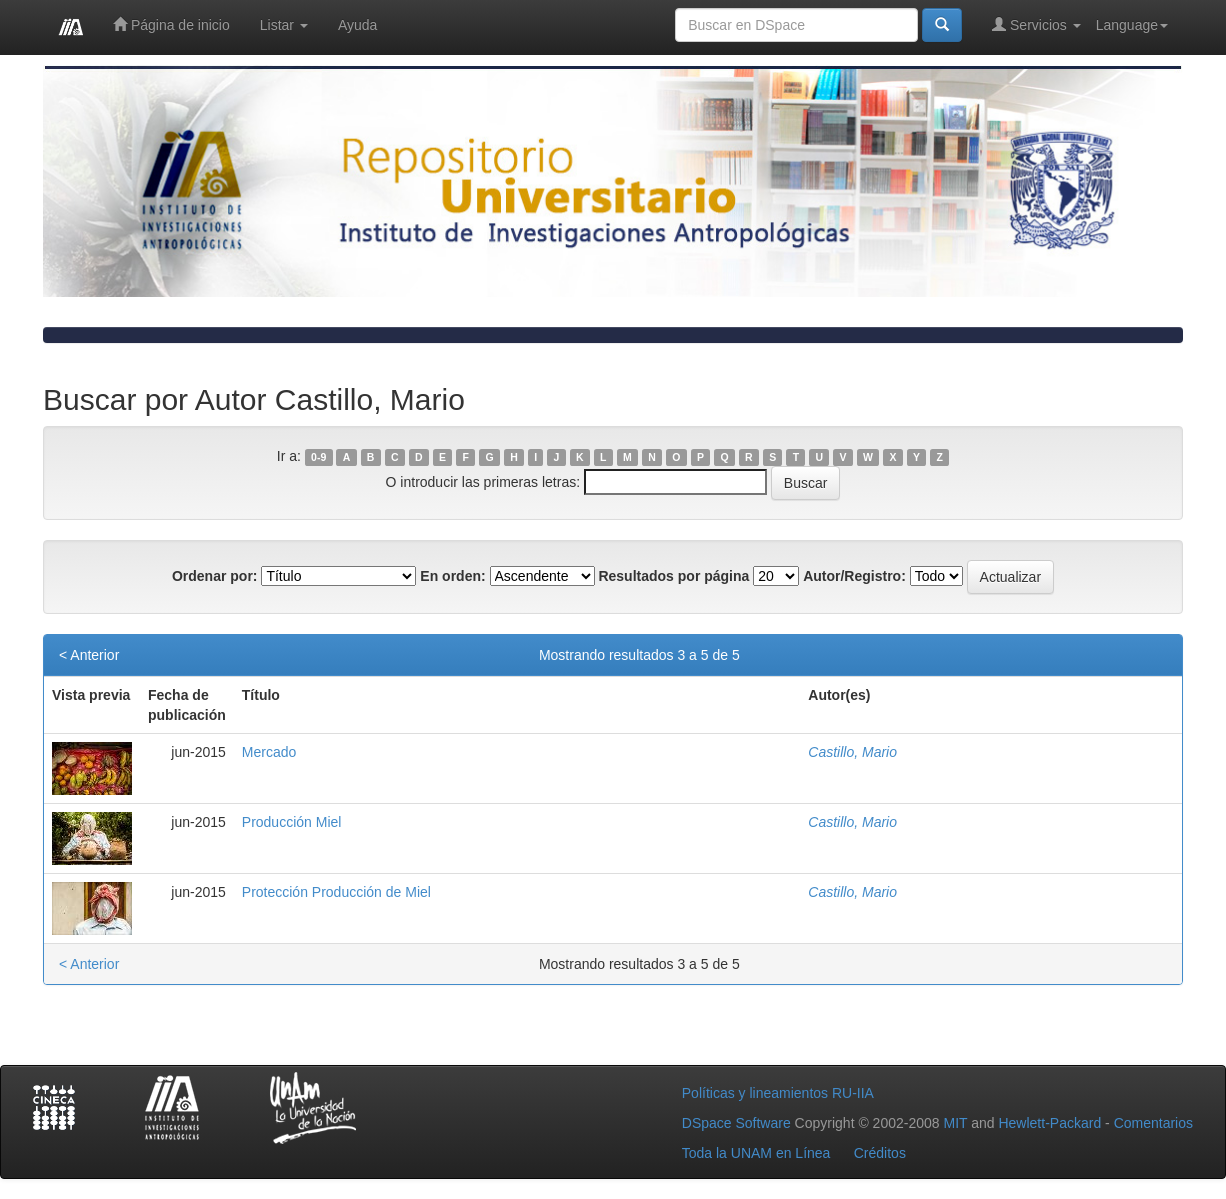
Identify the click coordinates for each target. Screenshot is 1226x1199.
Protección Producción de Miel (336, 892)
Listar (284, 25)
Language (1132, 25)
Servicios (1036, 24)
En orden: (452, 576)
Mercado (269, 752)
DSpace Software (736, 1123)
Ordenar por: (215, 576)
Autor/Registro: (854, 576)
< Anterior (89, 655)
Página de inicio (171, 24)
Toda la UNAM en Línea (756, 1153)
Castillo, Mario (852, 752)
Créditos (880, 1153)
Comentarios (1153, 1123)
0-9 (318, 457)
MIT (955, 1123)
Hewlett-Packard (1049, 1123)
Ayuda (357, 25)
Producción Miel (292, 822)
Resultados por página (673, 576)
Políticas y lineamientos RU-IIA (778, 1093)
